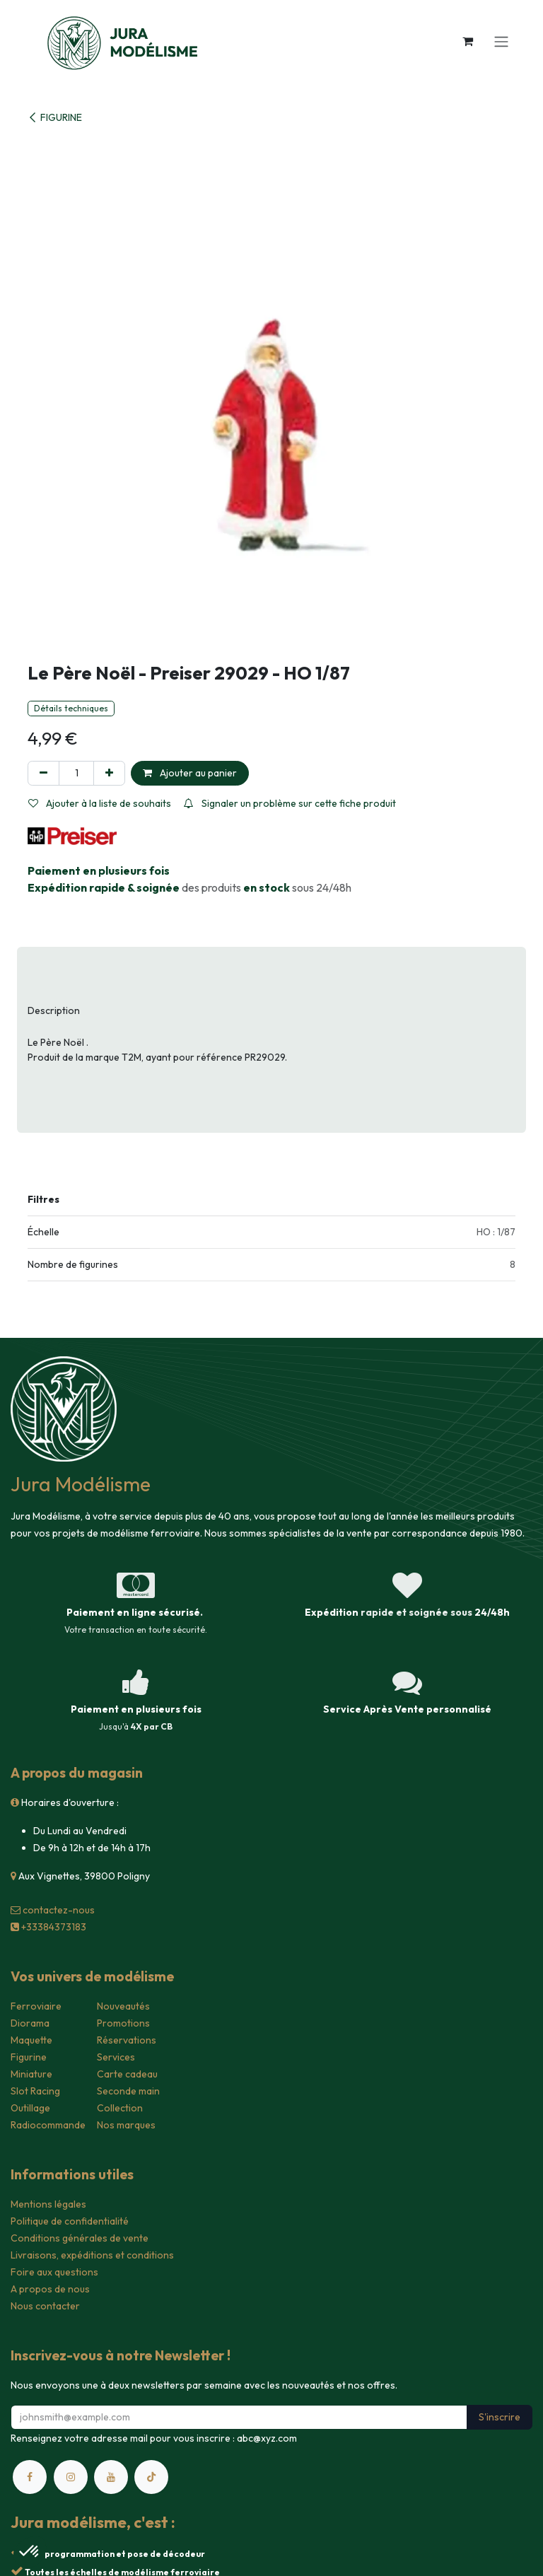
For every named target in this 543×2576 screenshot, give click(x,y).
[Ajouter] (109, 773)
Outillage (30, 2108)
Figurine (29, 2057)
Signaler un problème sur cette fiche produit (290, 803)
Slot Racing (35, 2091)
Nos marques (126, 2125)
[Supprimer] (43, 773)
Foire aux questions (54, 2272)
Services (116, 2057)
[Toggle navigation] (501, 41)
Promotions (123, 2023)
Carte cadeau (127, 2074)
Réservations (126, 2040)
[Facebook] (30, 2477)
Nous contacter (45, 2306)
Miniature (31, 2074)
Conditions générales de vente (79, 2238)
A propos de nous (50, 2289)
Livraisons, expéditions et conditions (92, 2255)
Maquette (31, 2040)
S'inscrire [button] (499, 2417)
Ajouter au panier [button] (190, 773)
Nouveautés (123, 2006)
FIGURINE (55, 117)
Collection (120, 2108)
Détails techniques (71, 708)
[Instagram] (71, 2477)
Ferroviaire (36, 2006)
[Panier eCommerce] (467, 41)
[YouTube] (111, 2477)
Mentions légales (48, 2204)
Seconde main (128, 2091)
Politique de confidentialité (70, 2221)
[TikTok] (151, 2477)
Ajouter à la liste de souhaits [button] (99, 803)
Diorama (30, 2023)
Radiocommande (48, 2125)
